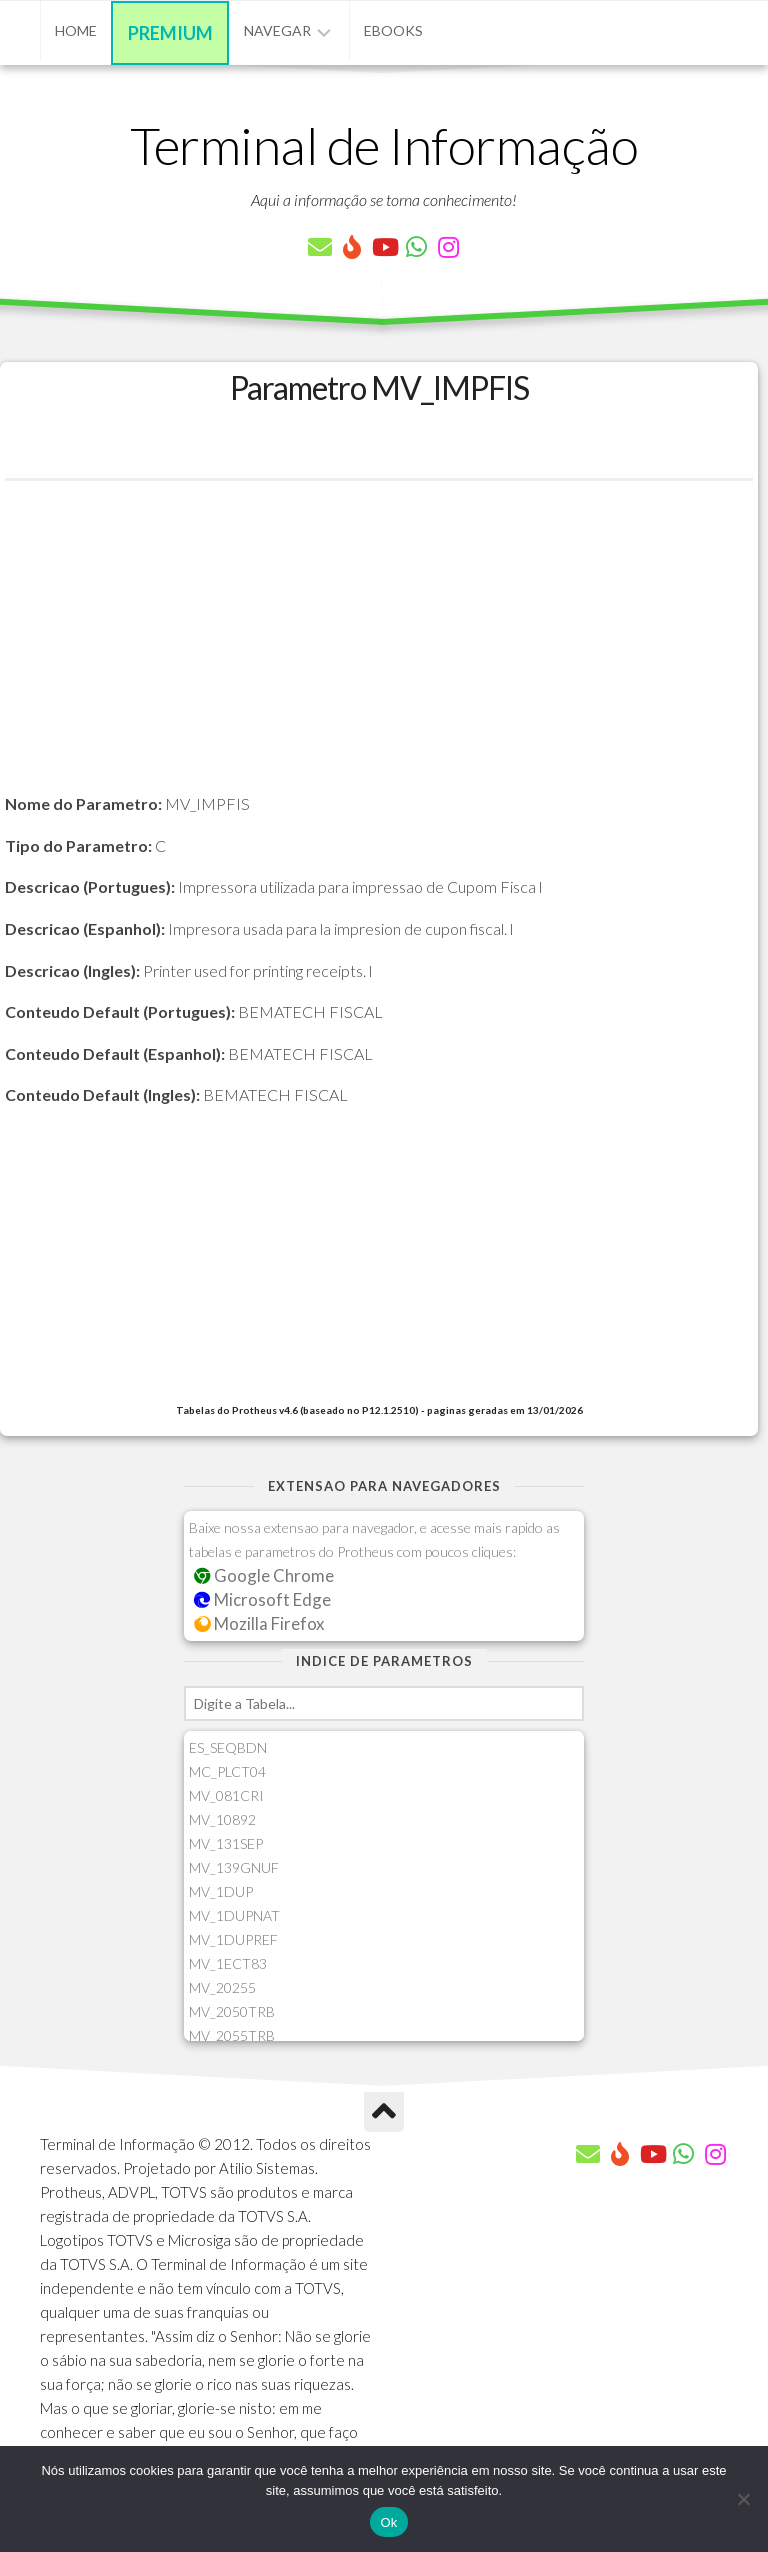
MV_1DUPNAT (234, 1915)
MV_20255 (222, 1987)
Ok (388, 2522)
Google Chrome (264, 1575)
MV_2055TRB (232, 2035)
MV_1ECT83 (228, 1963)
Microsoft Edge (262, 1599)
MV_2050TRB (232, 2011)
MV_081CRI (226, 1795)
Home (76, 30)
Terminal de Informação (384, 145)
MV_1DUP (221, 1891)
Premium (170, 33)
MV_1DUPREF (233, 1939)
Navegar (277, 30)
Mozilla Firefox (259, 1623)
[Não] (743, 2499)
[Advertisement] (379, 651)
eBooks (393, 30)
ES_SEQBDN (228, 1747)
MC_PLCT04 (227, 1771)
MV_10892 (222, 1819)
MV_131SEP (226, 1843)
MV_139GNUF (234, 1867)
